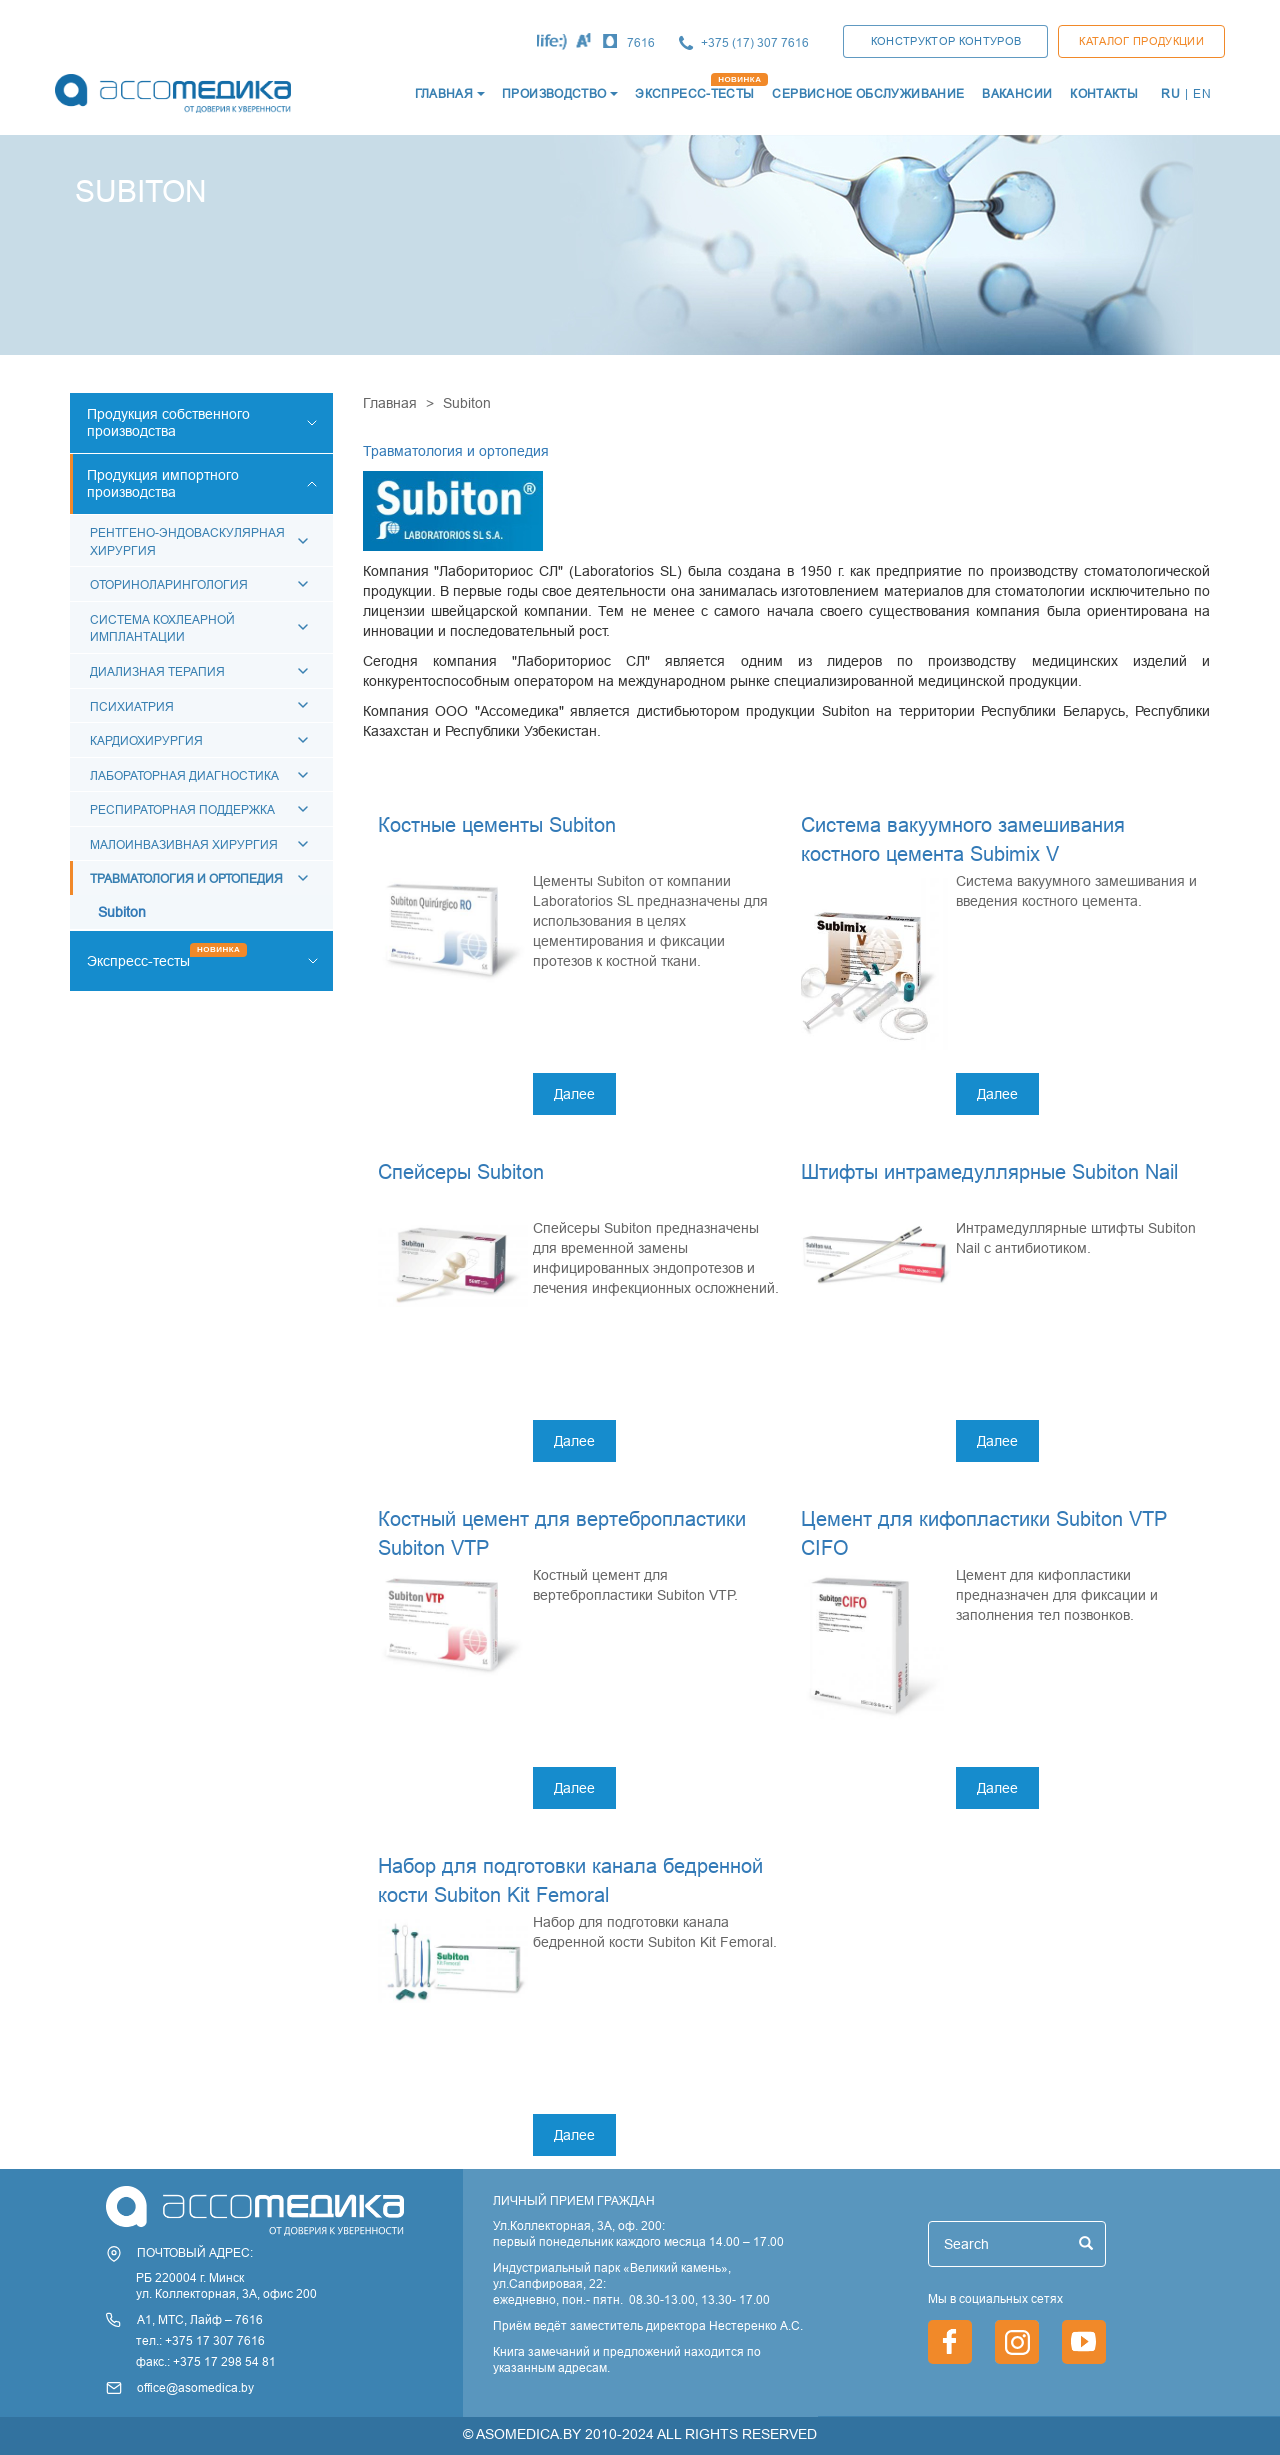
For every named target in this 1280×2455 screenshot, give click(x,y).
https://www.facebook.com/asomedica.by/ (950, 2342)
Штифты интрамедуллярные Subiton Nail (989, 1171)
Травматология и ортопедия (186, 878)
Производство (554, 93)
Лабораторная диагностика (184, 775)
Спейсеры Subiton (461, 1171)
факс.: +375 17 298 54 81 (206, 2361)
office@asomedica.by (195, 2387)
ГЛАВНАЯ (444, 93)
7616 (641, 42)
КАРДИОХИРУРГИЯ (146, 740)
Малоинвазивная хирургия (184, 844)
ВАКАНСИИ (1017, 93)
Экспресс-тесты (138, 961)
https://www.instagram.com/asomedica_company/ (1017, 2342)
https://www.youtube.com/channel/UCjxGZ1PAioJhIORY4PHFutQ (1084, 2342)
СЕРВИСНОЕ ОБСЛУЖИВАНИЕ (868, 93)
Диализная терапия (157, 671)
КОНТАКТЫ (1104, 93)
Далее (574, 1094)
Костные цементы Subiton (497, 824)
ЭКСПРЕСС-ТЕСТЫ (694, 93)
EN (1202, 93)
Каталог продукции (1141, 41)
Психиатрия (132, 706)
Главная (390, 403)
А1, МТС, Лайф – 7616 (200, 2319)
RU (1170, 93)
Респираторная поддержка (182, 809)
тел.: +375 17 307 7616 (200, 2340)
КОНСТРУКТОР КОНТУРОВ (946, 41)
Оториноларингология (169, 584)
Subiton (122, 912)
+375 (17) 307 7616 (755, 42)
